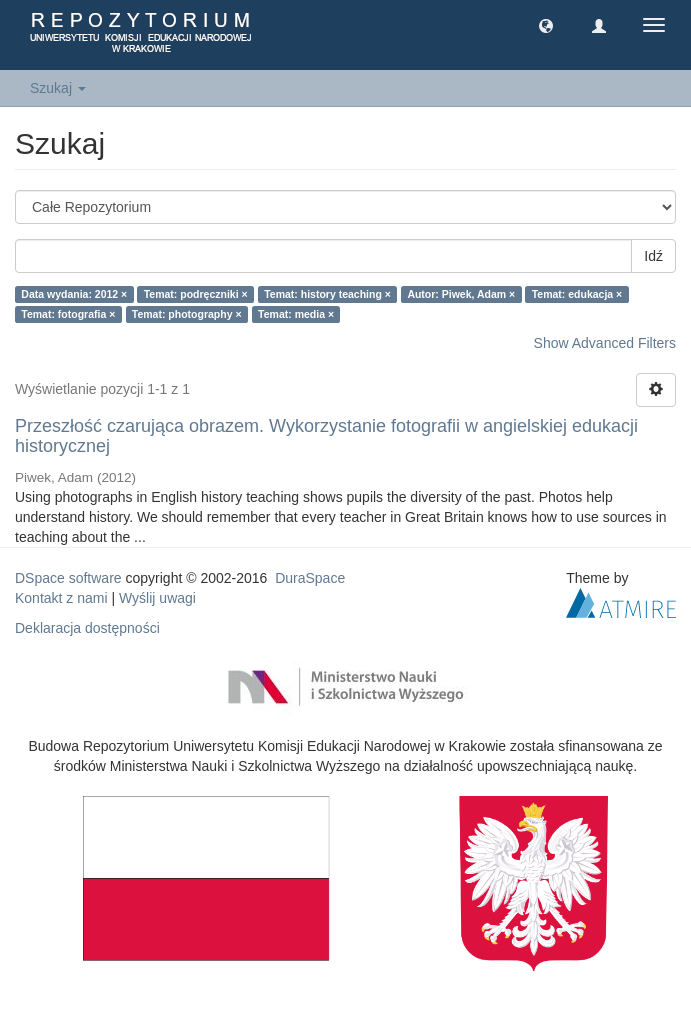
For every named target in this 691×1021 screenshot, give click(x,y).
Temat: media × (296, 314)
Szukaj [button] (58, 88)
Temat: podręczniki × (196, 294)
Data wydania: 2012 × (74, 294)
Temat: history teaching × (327, 294)
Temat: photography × (187, 314)
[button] (546, 25)
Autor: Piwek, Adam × (461, 294)
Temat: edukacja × (577, 294)
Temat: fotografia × (68, 314)
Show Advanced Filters (605, 343)
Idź (653, 256)
